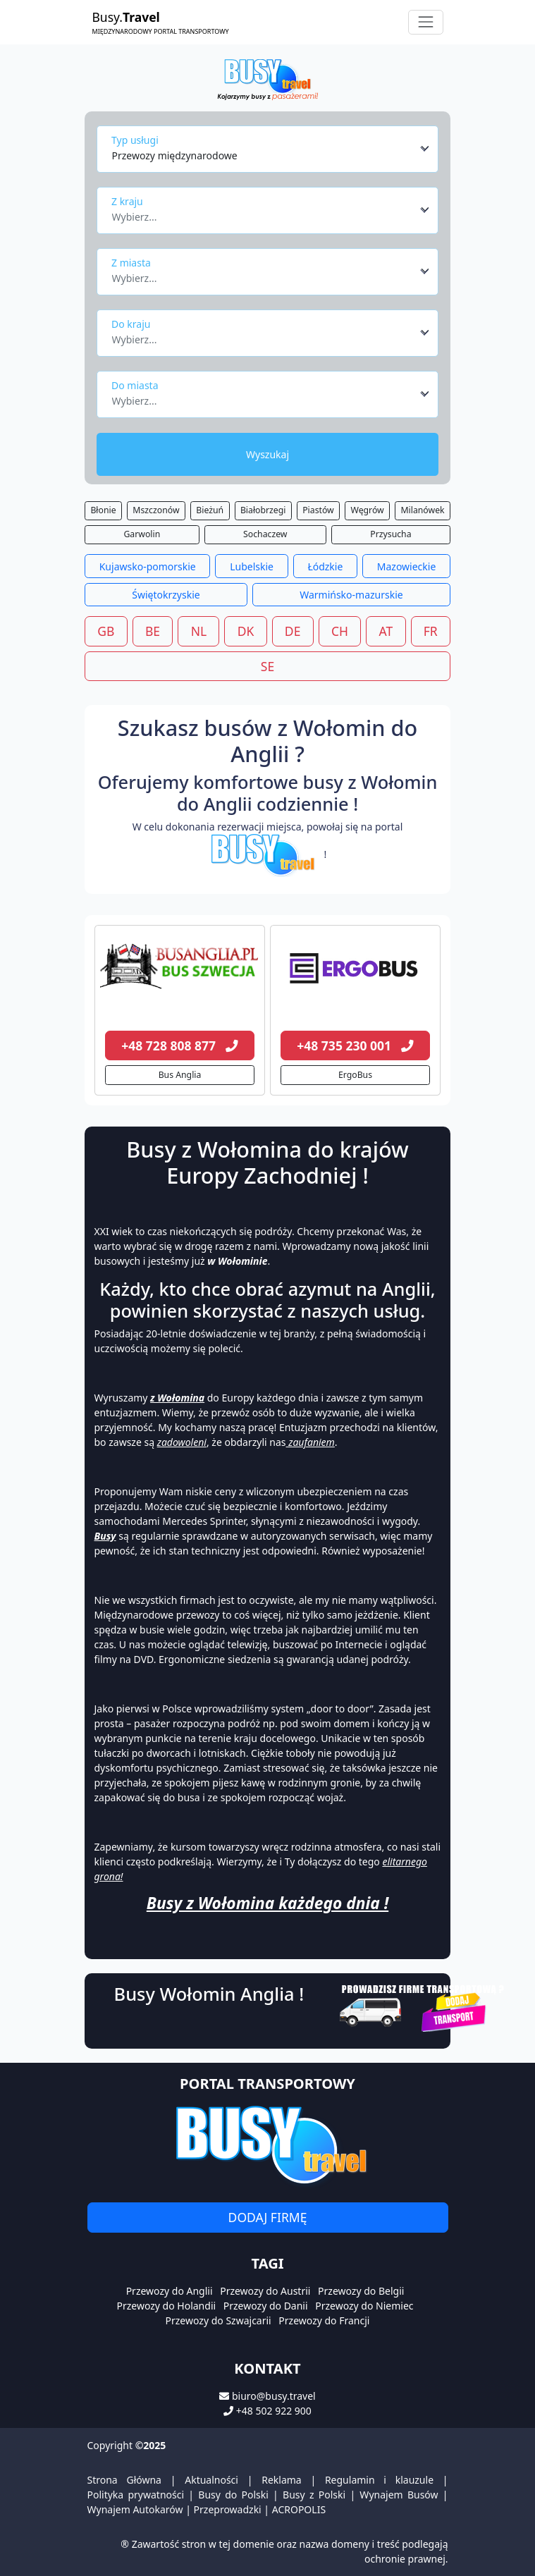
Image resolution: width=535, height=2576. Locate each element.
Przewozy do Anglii (169, 2291)
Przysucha (390, 534)
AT (386, 630)
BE (152, 630)
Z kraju (127, 201)
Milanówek (423, 510)
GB (105, 630)
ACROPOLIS (299, 2509)
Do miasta (135, 385)
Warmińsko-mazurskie (351, 594)
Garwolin (141, 534)
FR (431, 630)
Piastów (318, 510)
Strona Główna (124, 2479)
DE (293, 630)
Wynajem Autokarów (135, 2509)
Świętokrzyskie (165, 594)
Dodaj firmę (267, 2217)
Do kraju (130, 324)
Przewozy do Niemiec (364, 2305)
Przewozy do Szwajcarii (218, 2320)
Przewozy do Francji (323, 2320)
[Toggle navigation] (425, 22)
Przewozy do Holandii (166, 2305)
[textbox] (264, 213)
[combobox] (271, 149)
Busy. (160, 22)
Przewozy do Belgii (361, 2291)
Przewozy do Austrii (265, 2291)
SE (267, 666)
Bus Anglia (180, 1075)
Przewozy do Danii (265, 2305)
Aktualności (211, 2479)
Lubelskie (251, 566)
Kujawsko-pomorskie (147, 566)
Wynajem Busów (398, 2494)
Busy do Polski (233, 2494)
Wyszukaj (267, 454)
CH (339, 630)
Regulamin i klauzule (379, 2479)
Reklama (282, 2479)
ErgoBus (355, 1075)
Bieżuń (209, 510)
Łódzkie (325, 566)
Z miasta (131, 262)
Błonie (103, 510)
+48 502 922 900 (274, 2410)
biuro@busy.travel (274, 2396)
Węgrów (367, 510)
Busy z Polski (314, 2494)
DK (246, 630)
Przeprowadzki (228, 2509)
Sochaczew (265, 534)
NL (199, 630)
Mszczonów (156, 510)
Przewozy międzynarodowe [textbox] (175, 155)
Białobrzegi (263, 510)
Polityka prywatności (136, 2494)
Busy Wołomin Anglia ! (209, 1994)
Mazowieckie (406, 566)
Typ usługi (135, 140)
